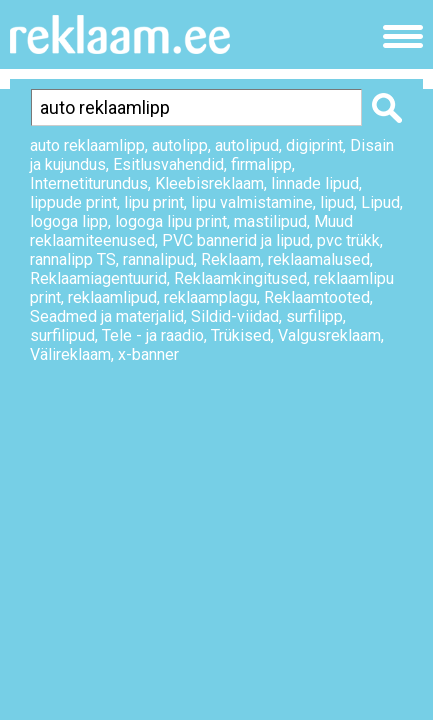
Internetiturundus (89, 183)
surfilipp (314, 316)
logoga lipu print (171, 221)
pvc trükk (348, 240)
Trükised (241, 335)
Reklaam (231, 259)
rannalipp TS (73, 259)
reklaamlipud (112, 297)
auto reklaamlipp (87, 145)
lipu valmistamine (252, 202)
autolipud (247, 145)
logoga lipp (69, 221)
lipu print (154, 202)
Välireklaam (70, 354)
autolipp (180, 145)
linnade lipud (315, 183)
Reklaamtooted (317, 297)
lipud (337, 202)
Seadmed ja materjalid (107, 316)
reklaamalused (319, 259)
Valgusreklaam (329, 335)
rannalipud (158, 259)
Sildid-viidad (235, 316)
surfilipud (62, 335)
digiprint (314, 145)
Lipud (380, 202)
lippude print (73, 202)
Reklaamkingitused (240, 278)
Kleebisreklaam (209, 183)
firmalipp (261, 164)
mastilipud (270, 221)
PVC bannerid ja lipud (236, 240)
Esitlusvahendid (168, 164)
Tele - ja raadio (153, 335)
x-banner (148, 354)
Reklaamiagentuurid (98, 278)
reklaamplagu (210, 297)
